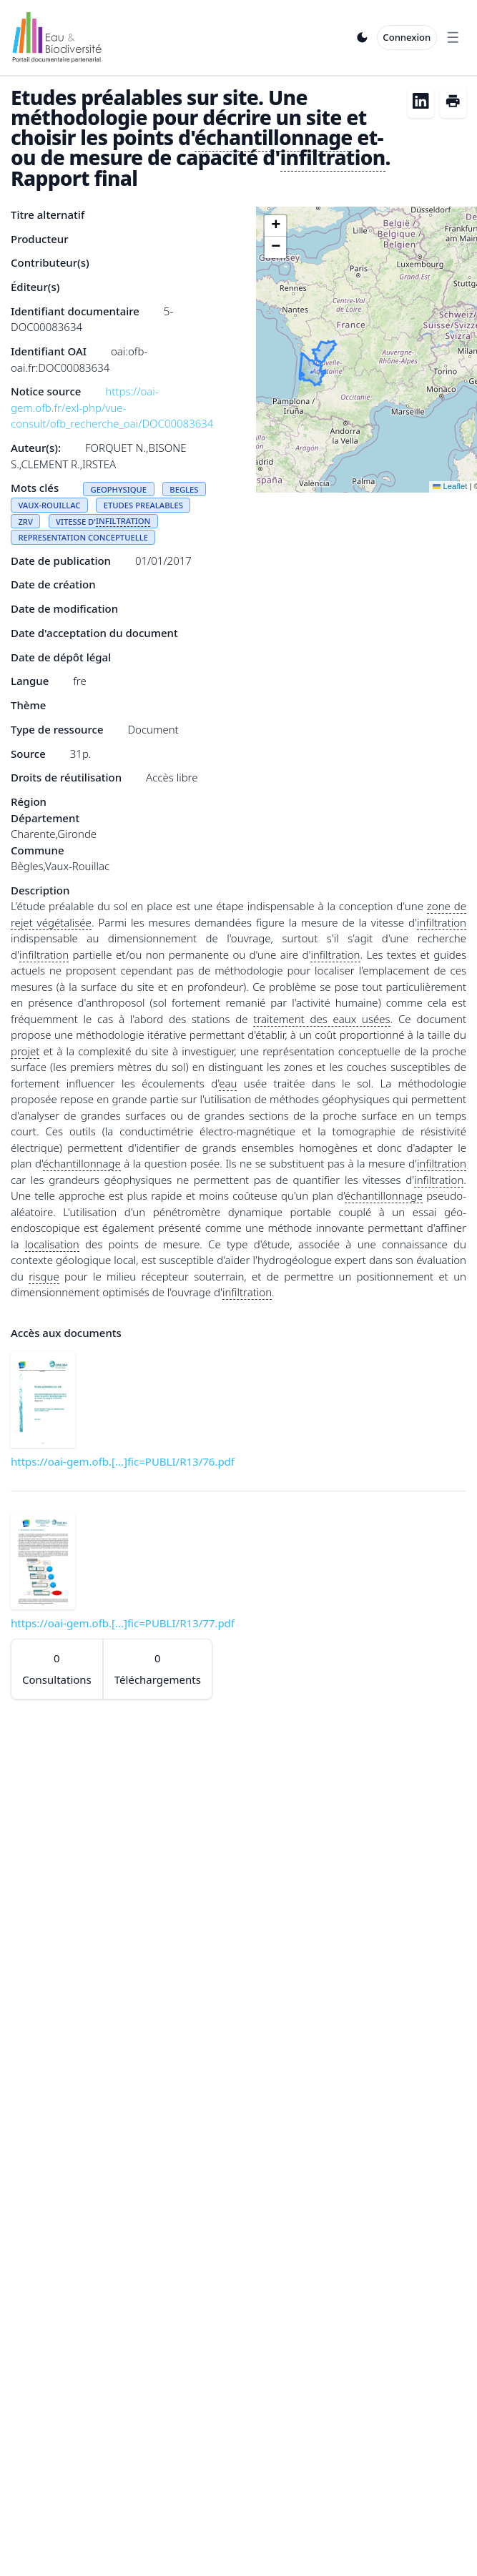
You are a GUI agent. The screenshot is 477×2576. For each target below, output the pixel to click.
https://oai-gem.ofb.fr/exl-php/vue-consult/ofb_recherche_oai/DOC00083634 (112, 407)
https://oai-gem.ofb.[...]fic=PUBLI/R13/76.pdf (123, 1461)
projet (25, 1051)
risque (44, 1276)
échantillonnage (274, 137)
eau (228, 1083)
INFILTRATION (123, 520)
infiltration (332, 157)
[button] (275, 226)
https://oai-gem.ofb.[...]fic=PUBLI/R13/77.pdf (123, 1623)
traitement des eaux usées (321, 1019)
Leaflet (450, 486)
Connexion (407, 37)
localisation (52, 1244)
